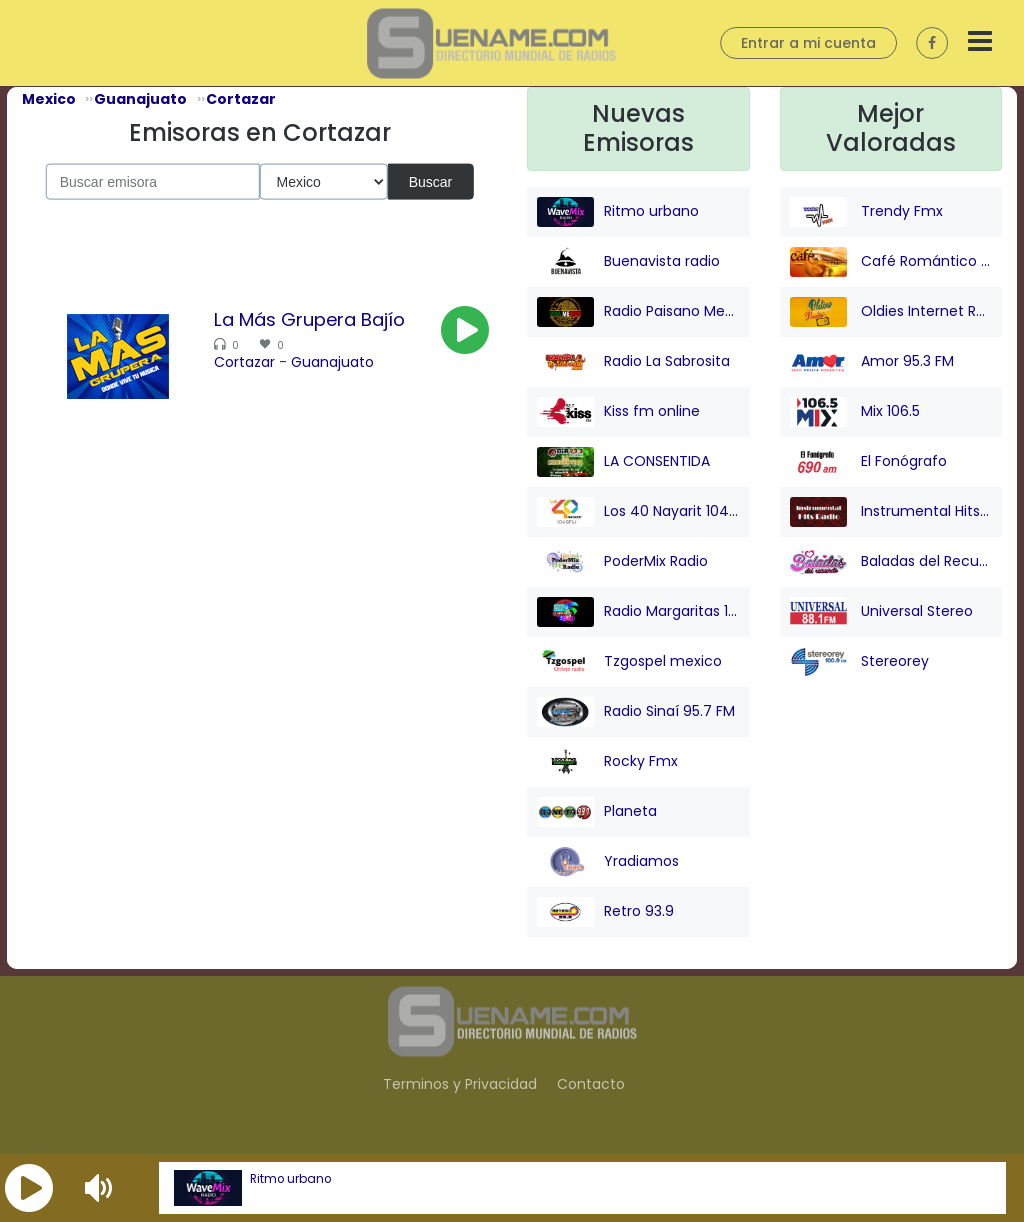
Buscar (431, 181)
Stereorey (859, 662)
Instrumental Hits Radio (891, 512)
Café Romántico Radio (891, 262)
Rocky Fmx (607, 762)
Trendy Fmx (866, 212)
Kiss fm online (618, 412)
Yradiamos (608, 862)
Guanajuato (332, 362)
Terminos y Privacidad (460, 1084)
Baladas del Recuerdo (891, 562)
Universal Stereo (881, 612)
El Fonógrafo (868, 462)
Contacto (591, 1084)
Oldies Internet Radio (891, 312)
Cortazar (244, 362)
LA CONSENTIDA (623, 462)
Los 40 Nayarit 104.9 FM (638, 512)
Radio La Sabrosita (633, 362)
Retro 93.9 (605, 912)
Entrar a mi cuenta (808, 43)
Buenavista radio (628, 262)
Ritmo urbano (290, 1179)
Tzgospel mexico (629, 662)
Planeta (597, 812)
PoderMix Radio (622, 562)
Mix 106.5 (855, 412)
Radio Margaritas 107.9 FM (638, 612)
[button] (29, 1188)
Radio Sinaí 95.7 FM (636, 712)
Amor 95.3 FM (872, 362)
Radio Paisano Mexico (638, 312)
